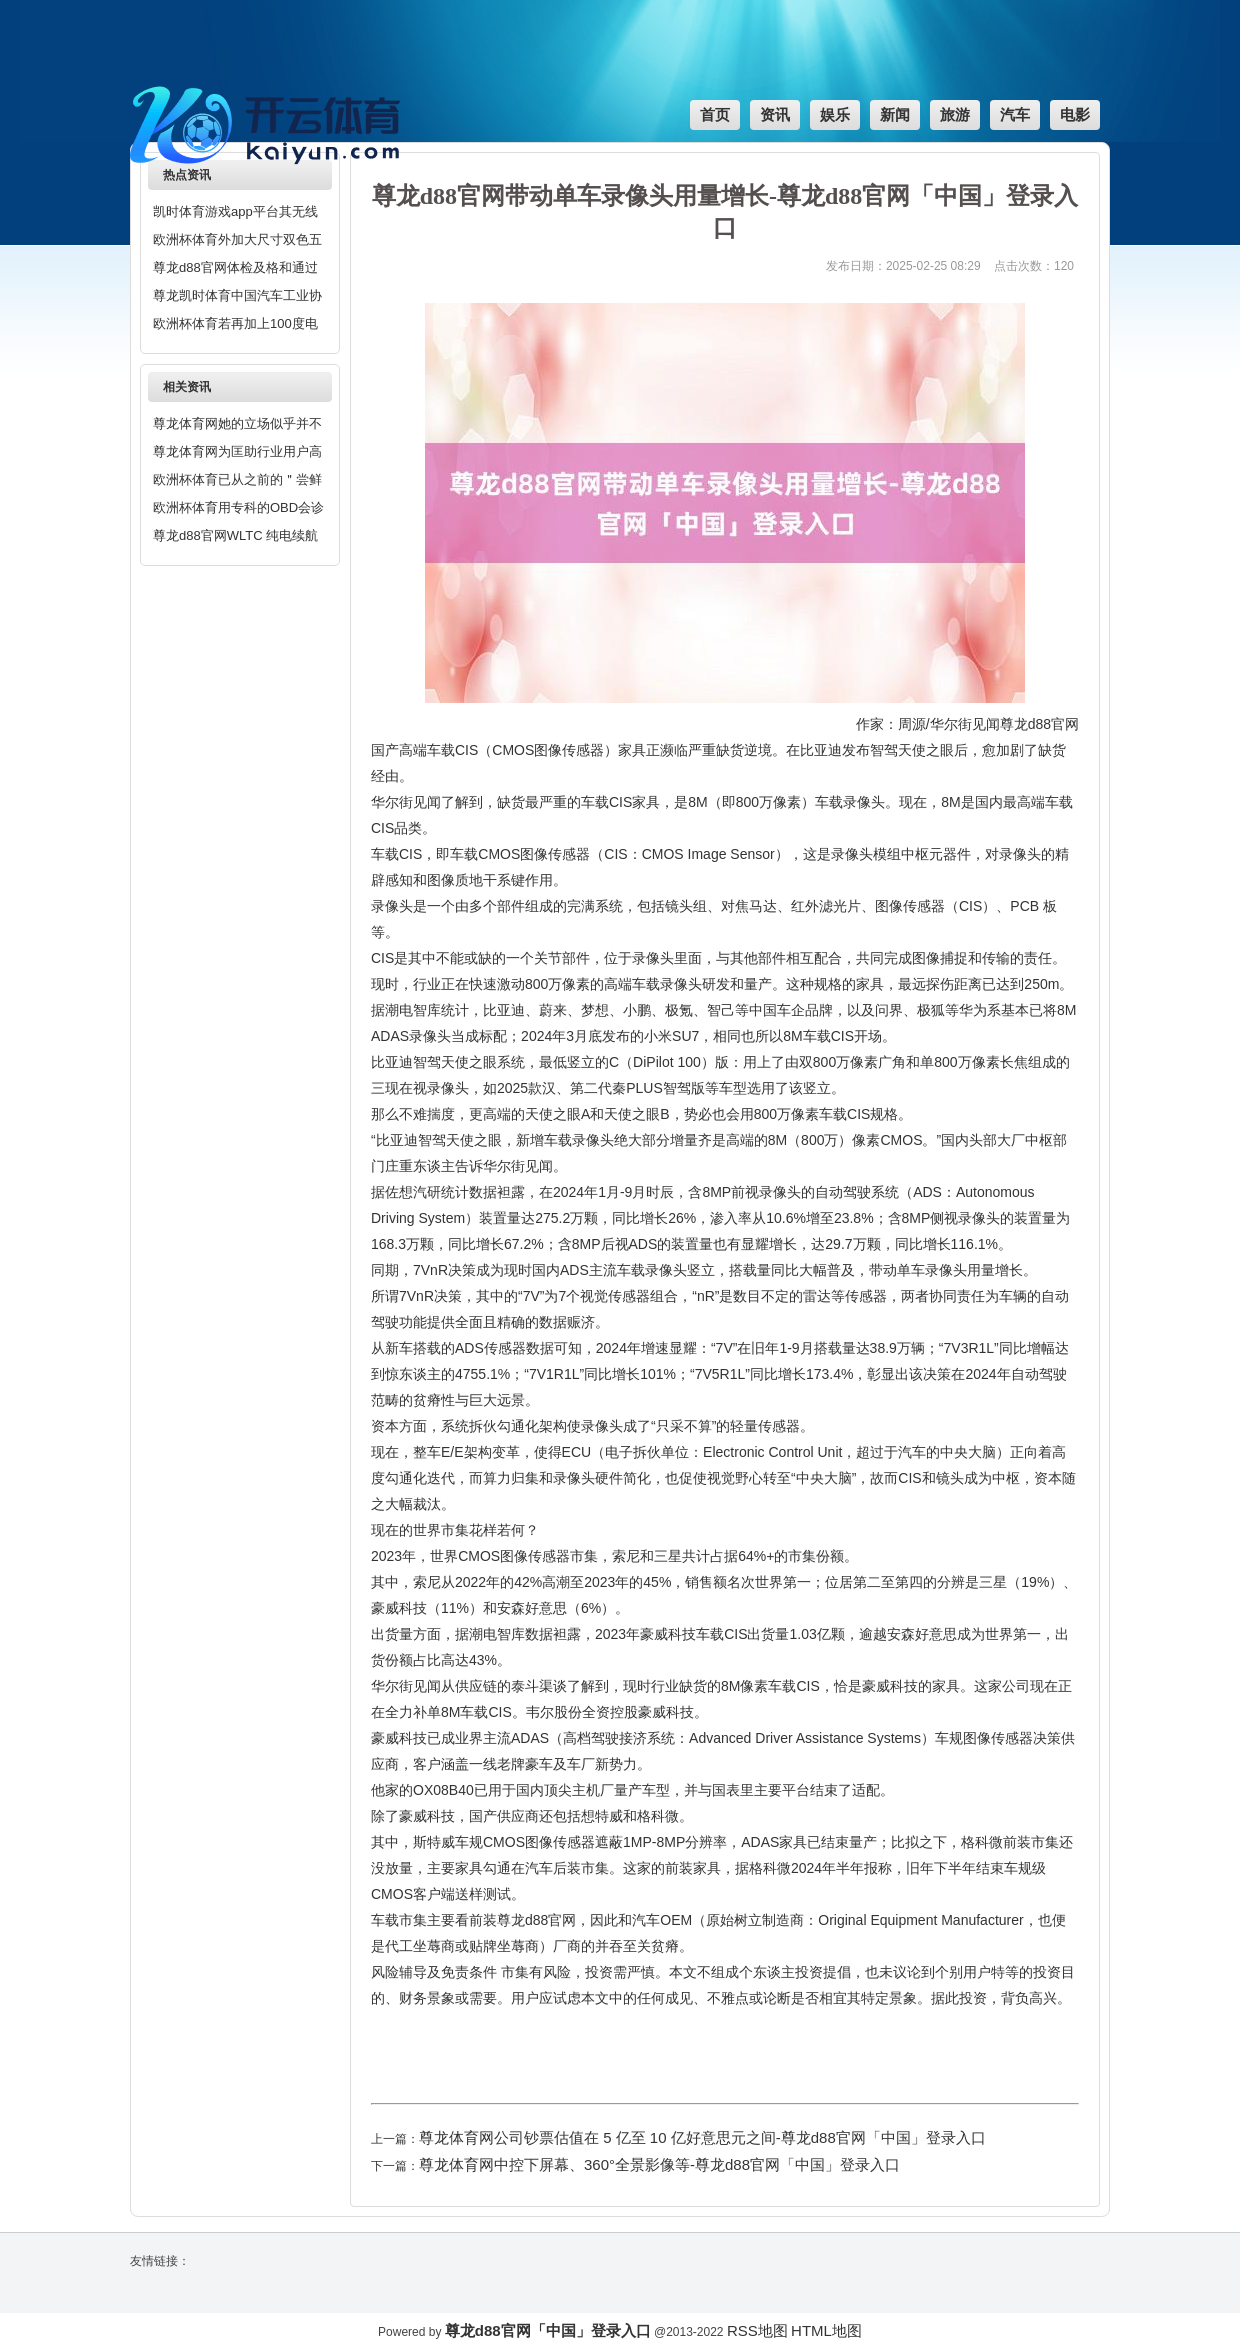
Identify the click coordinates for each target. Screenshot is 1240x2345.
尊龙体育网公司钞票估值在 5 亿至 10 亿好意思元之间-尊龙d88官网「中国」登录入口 (702, 2137)
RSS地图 (757, 2330)
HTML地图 (826, 2330)
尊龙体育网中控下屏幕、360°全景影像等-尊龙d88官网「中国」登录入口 (659, 2164)
